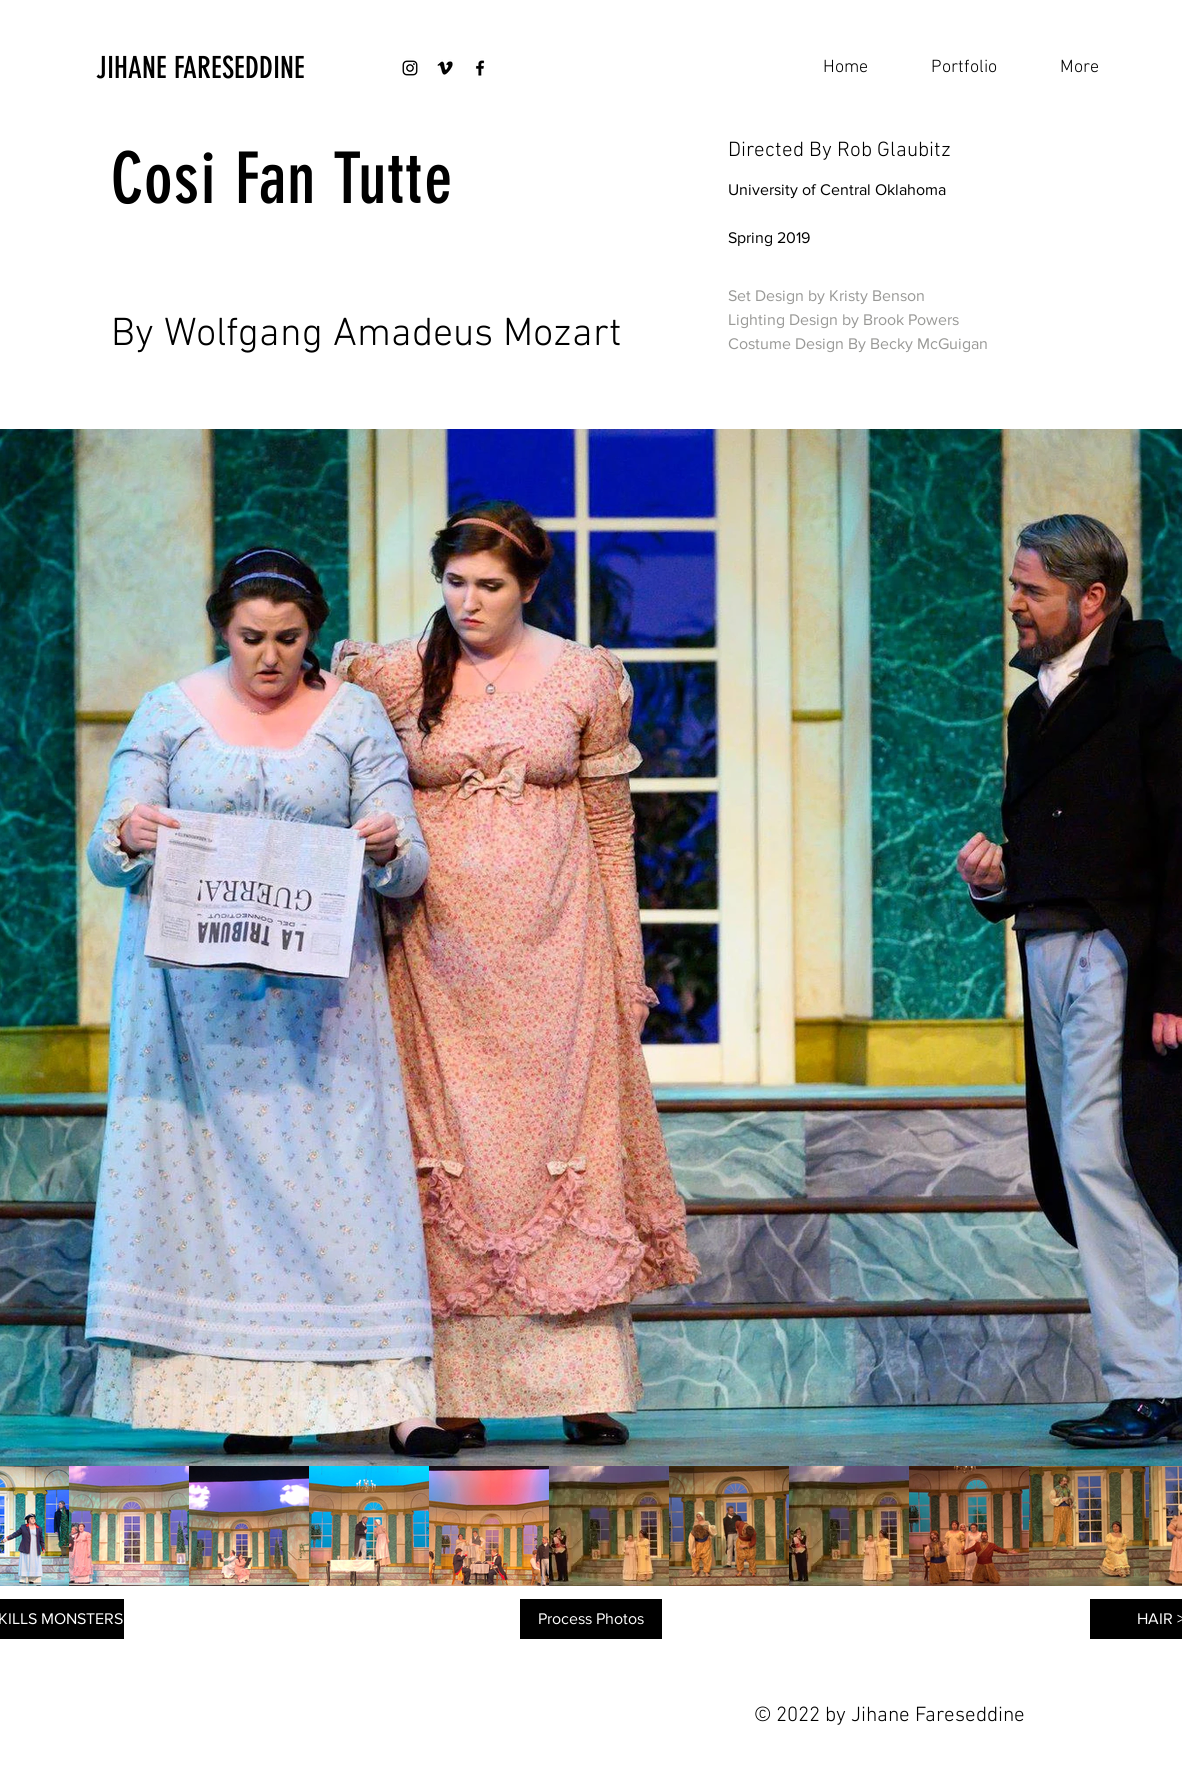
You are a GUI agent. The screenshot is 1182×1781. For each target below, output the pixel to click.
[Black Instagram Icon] (410, 68)
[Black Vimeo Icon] (445, 68)
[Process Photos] (591, 1619)
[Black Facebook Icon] (480, 68)
